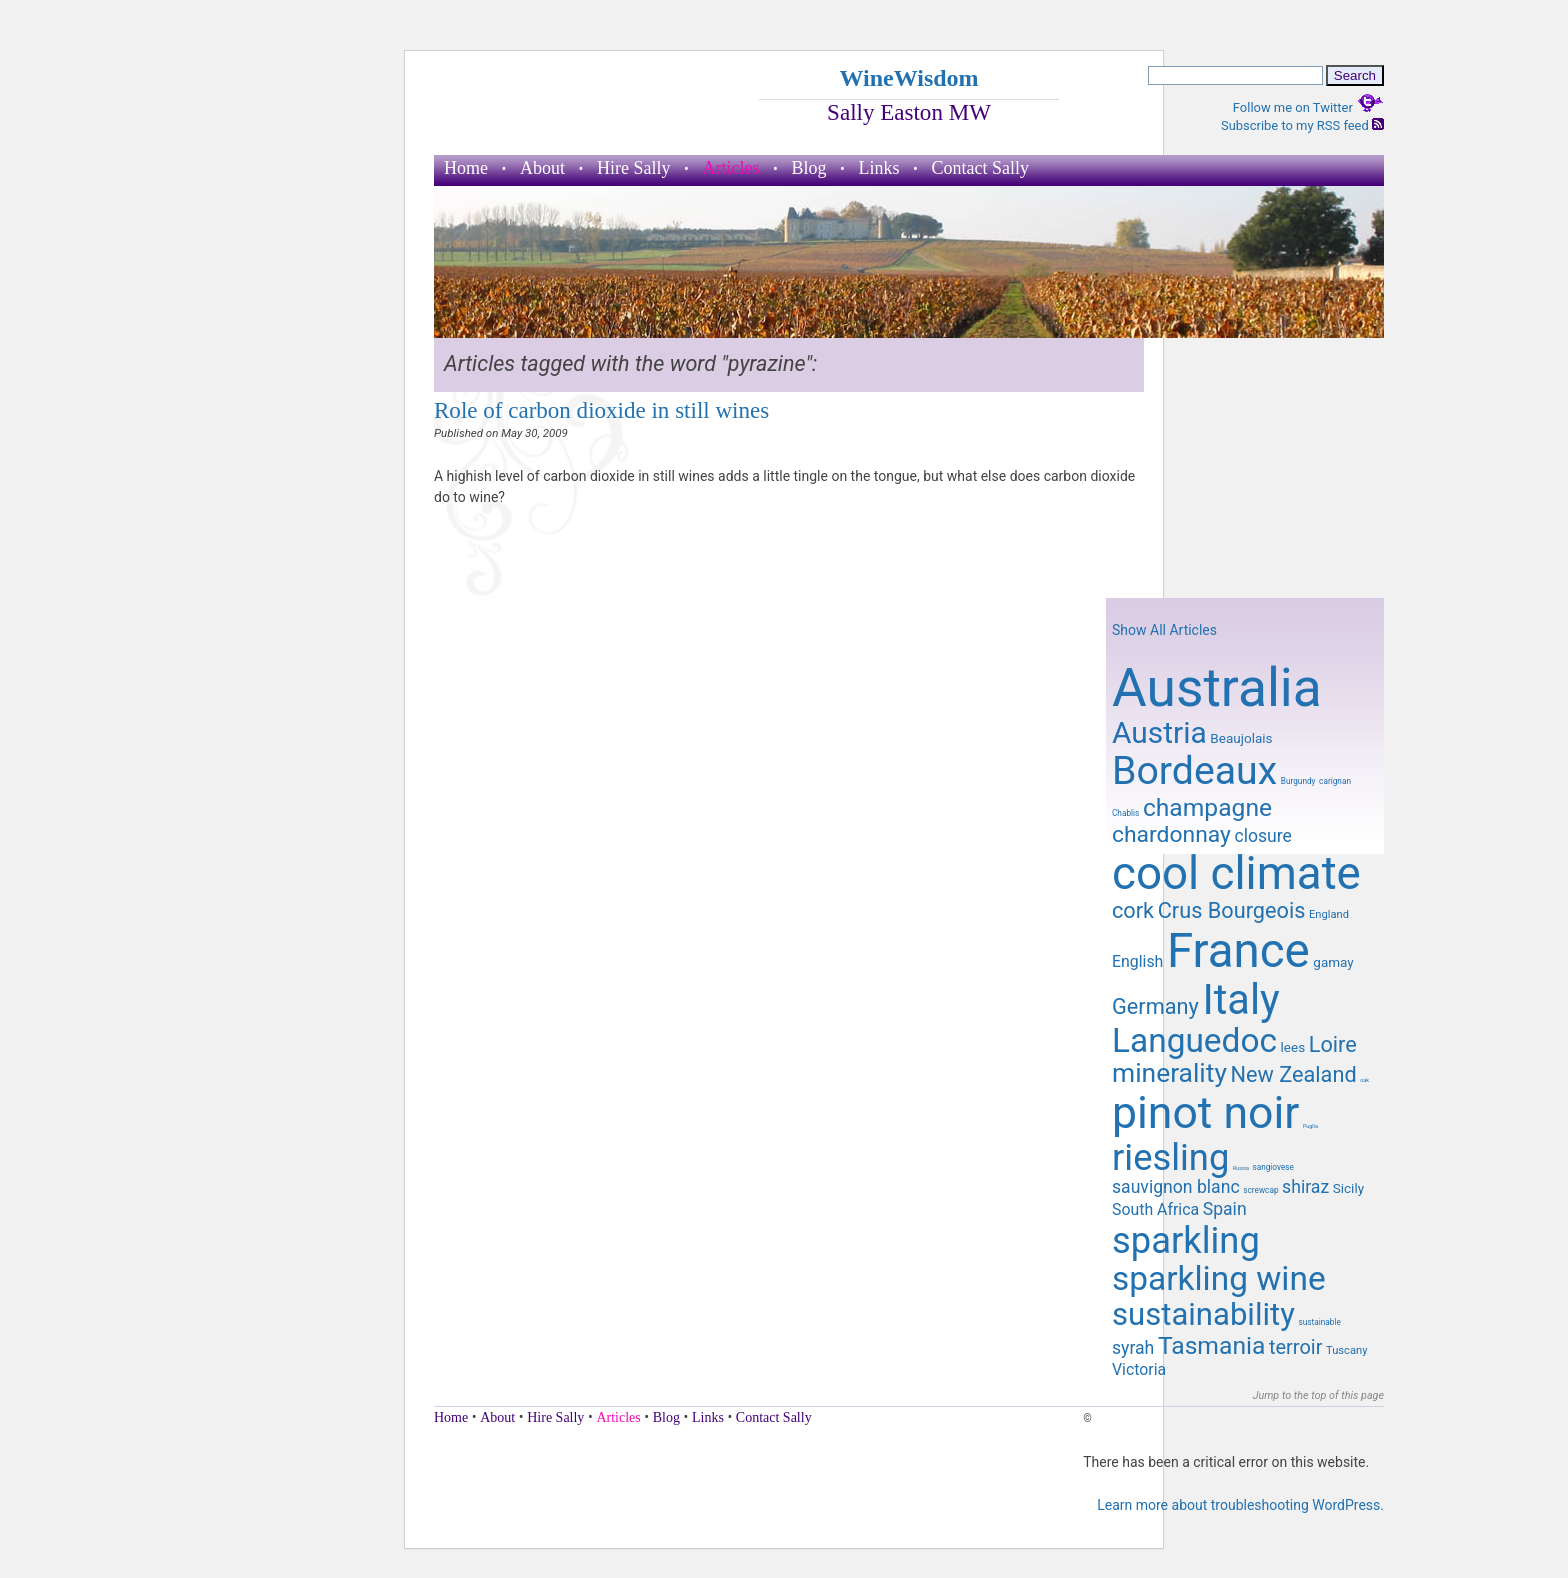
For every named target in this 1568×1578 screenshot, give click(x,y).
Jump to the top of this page (1318, 1395)
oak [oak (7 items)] (1364, 1080)
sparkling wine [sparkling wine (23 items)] (1219, 1278)
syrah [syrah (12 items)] (1133, 1348)
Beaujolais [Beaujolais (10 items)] (1241, 738)
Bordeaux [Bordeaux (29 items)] (1194, 771)
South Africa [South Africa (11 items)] (1155, 1209)
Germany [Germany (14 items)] (1155, 1006)
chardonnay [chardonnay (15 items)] (1171, 834)
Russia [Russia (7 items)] (1241, 1168)
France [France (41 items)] (1238, 951)
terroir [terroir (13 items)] (1295, 1347)
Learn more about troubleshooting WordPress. (1240, 1505)
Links (879, 168)
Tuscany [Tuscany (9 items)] (1346, 1350)
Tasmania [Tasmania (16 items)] (1211, 1345)
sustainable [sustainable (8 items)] (1319, 1322)
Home (466, 168)
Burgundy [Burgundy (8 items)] (1298, 781)
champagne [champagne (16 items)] (1207, 807)
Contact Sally (981, 168)
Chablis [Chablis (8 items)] (1125, 813)
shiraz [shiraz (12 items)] (1305, 1187)
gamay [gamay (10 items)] (1333, 962)
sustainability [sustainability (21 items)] (1203, 1314)
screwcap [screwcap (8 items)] (1260, 1190)
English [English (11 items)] (1137, 961)
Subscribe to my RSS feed (1302, 125)
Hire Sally (634, 168)
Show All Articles (1164, 630)
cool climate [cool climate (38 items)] (1236, 873)
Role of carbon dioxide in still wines (601, 410)
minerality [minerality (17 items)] (1169, 1073)
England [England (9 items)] (1329, 914)
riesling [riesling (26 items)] (1170, 1157)
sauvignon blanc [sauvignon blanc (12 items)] (1176, 1187)
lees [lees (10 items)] (1293, 1047)
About (542, 168)
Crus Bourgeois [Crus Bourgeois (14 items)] (1232, 910)
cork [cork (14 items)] (1133, 910)
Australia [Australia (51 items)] (1217, 688)
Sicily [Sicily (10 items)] (1348, 1188)
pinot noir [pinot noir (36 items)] (1205, 1113)
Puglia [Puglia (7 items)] (1310, 1126)
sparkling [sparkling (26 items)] (1186, 1240)
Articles (731, 168)
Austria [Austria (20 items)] (1159, 732)
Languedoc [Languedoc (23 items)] (1194, 1040)
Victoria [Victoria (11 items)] (1139, 1369)
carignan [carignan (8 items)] (1335, 781)
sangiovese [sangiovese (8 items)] (1273, 1167)
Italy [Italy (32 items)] (1240, 999)
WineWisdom (908, 78)
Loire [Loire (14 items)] (1333, 1044)
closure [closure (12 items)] (1262, 836)
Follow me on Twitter (1308, 107)
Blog (808, 168)
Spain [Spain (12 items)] (1225, 1209)
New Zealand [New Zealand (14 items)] (1293, 1074)
